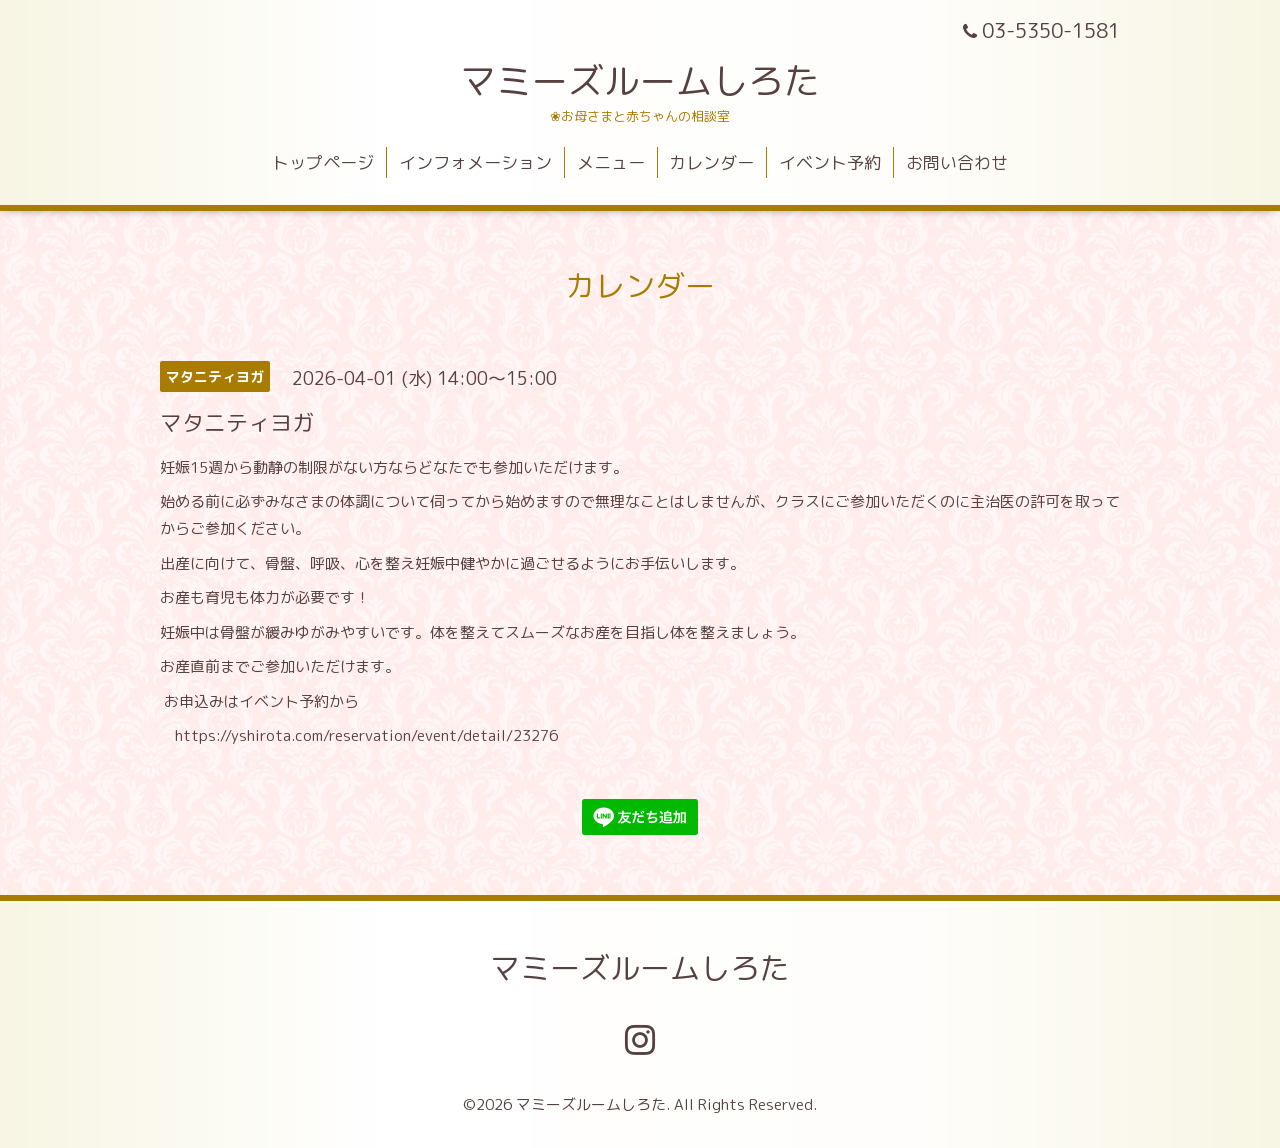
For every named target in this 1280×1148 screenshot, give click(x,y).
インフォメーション (475, 162)
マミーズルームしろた (640, 80)
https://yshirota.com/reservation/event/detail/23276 (366, 735)
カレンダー (711, 162)
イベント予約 (830, 162)
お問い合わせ (957, 162)
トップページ (323, 162)
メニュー (611, 162)
